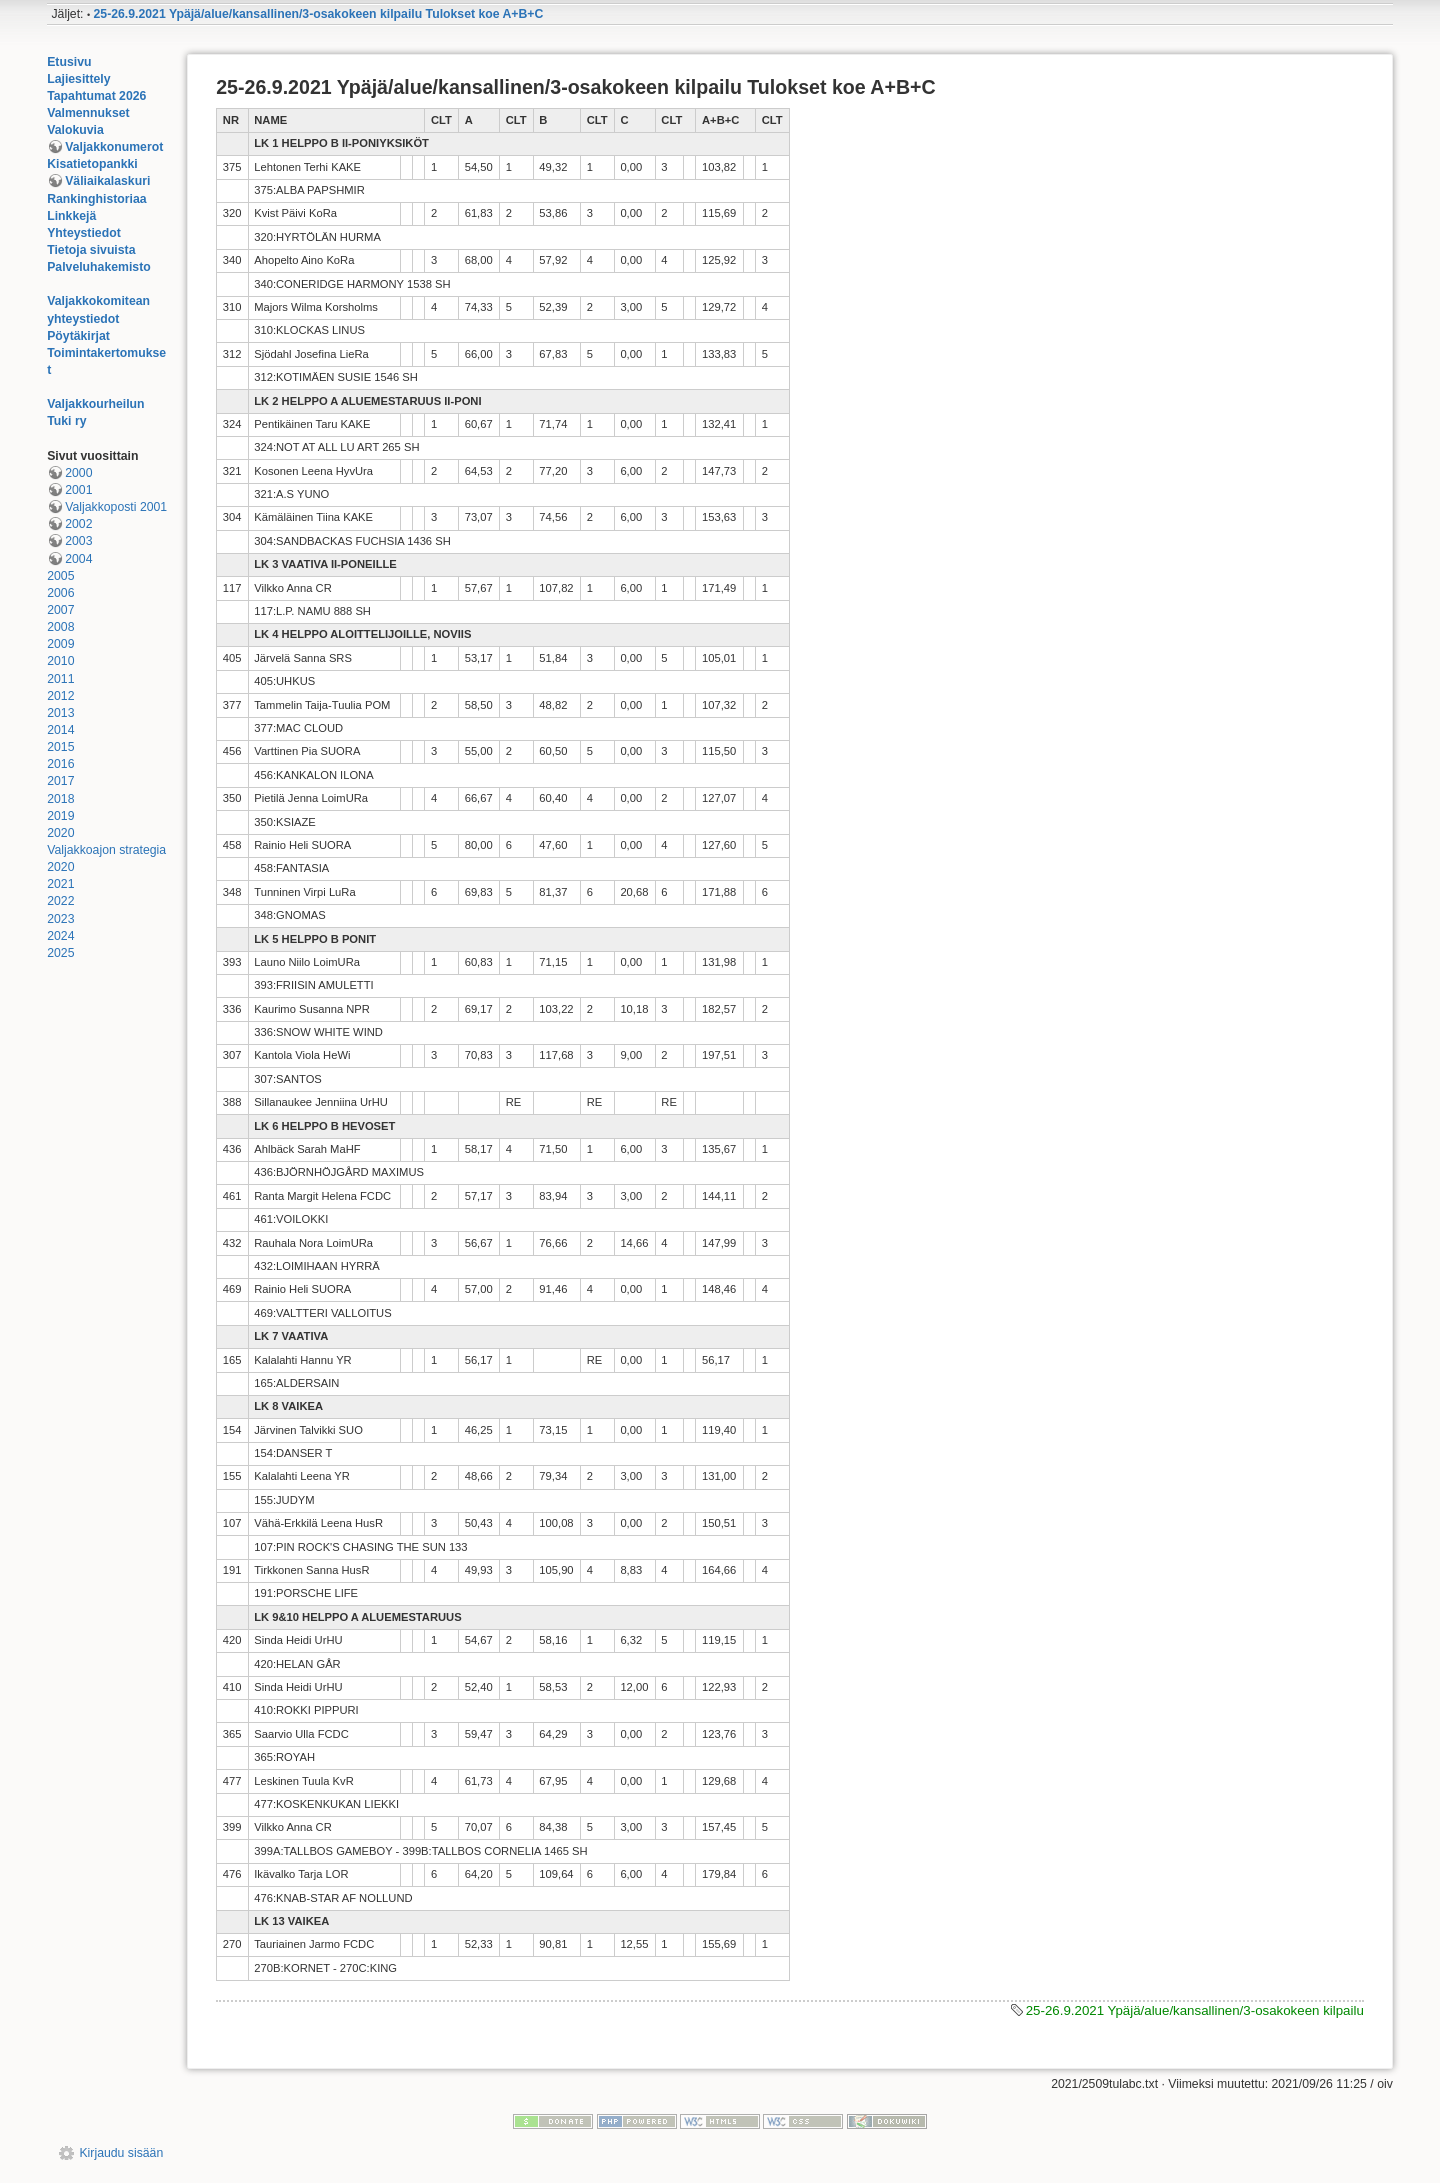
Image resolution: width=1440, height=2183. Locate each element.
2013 (60, 713)
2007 (60, 610)
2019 (60, 816)
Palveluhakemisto (99, 267)
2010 (60, 661)
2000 (78, 473)
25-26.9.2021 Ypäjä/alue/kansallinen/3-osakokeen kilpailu (1195, 2010)
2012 (60, 696)
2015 (60, 747)
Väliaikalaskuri (107, 181)
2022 (60, 901)
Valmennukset (88, 113)
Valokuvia (75, 130)
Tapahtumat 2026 (96, 96)
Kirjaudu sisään (121, 2153)
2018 (60, 799)
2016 (60, 764)
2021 (60, 884)
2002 (78, 524)
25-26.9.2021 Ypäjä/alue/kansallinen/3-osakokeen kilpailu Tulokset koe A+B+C (319, 14)
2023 (60, 919)
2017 (60, 781)
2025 (60, 953)
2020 (60, 833)
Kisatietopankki (92, 164)
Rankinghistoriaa (96, 199)
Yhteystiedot (84, 233)
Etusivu (69, 62)
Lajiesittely (78, 79)
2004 (78, 559)
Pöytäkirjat (78, 336)
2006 (60, 593)
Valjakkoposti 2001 (116, 507)
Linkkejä (71, 216)
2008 (60, 627)
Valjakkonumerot (114, 147)
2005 (60, 576)
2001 (78, 490)
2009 (60, 644)
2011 (60, 679)
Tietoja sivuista (91, 250)
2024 (60, 936)
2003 (78, 541)
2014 (60, 730)
